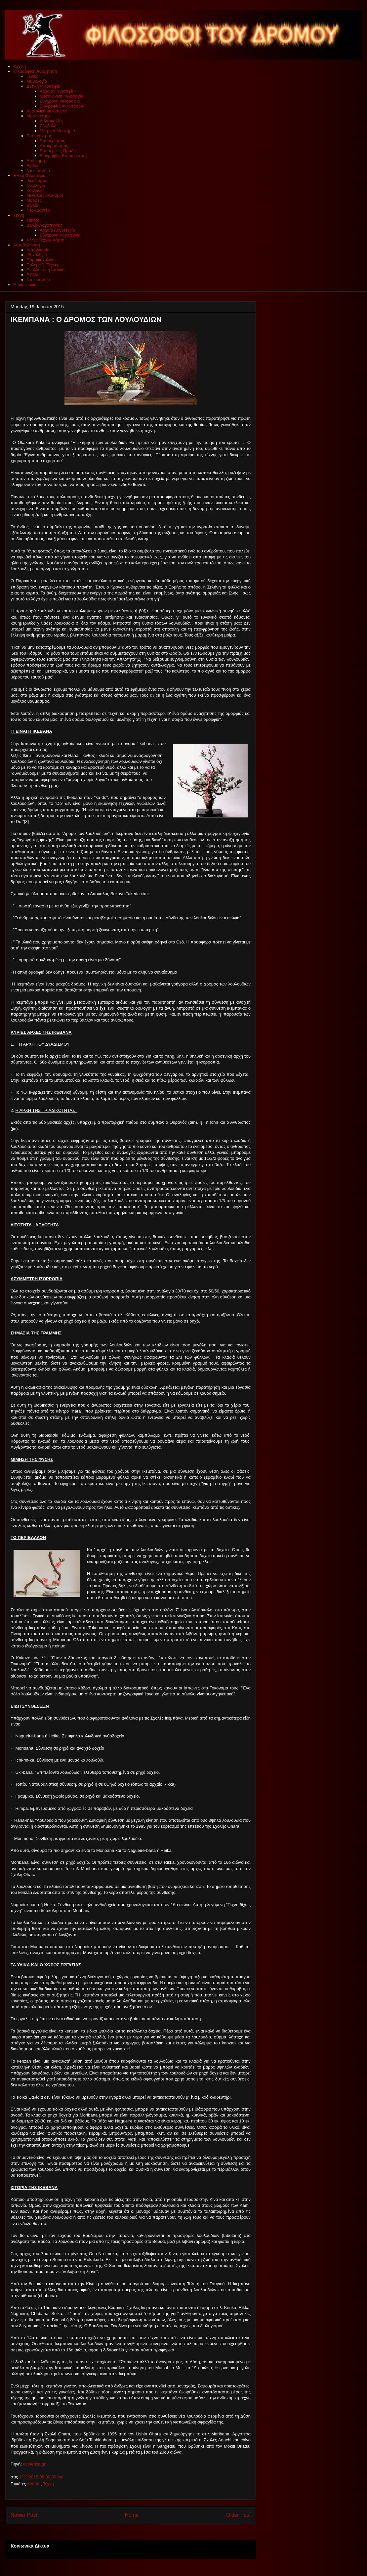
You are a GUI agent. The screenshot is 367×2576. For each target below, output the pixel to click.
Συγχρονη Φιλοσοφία (60, 101)
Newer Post (24, 2515)
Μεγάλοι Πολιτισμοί (44, 195)
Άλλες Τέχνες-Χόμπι (45, 240)
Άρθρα (34, 2483)
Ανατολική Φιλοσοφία (46, 111)
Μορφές (34, 200)
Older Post (238, 2515)
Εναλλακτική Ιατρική (45, 269)
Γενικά (32, 76)
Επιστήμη (35, 160)
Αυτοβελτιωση (26, 244)
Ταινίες (32, 220)
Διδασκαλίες (51, 120)
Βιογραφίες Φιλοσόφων (62, 106)
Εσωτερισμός (39, 135)
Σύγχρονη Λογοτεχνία (60, 235)
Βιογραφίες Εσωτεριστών (64, 155)
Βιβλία (32, 165)
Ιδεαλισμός (36, 180)
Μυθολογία (36, 81)
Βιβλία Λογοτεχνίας (44, 225)
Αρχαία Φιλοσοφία (57, 91)
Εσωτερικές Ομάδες (58, 150)
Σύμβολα (48, 125)
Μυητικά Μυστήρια (57, 130)
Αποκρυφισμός (54, 145)
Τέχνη (48, 2483)
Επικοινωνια (25, 284)
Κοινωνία (35, 190)
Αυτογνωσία (38, 249)
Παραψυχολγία (40, 259)
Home (132, 2515)
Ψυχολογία (36, 254)
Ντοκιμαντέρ (38, 170)
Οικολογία (35, 185)
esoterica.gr (34, 2464)
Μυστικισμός (38, 115)
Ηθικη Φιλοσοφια (29, 175)
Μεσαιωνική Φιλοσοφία (62, 96)
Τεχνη (18, 215)
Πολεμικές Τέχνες (42, 264)
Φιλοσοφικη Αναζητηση (35, 71)
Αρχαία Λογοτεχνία (57, 230)
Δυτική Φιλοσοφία (43, 86)
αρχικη (19, 66)
